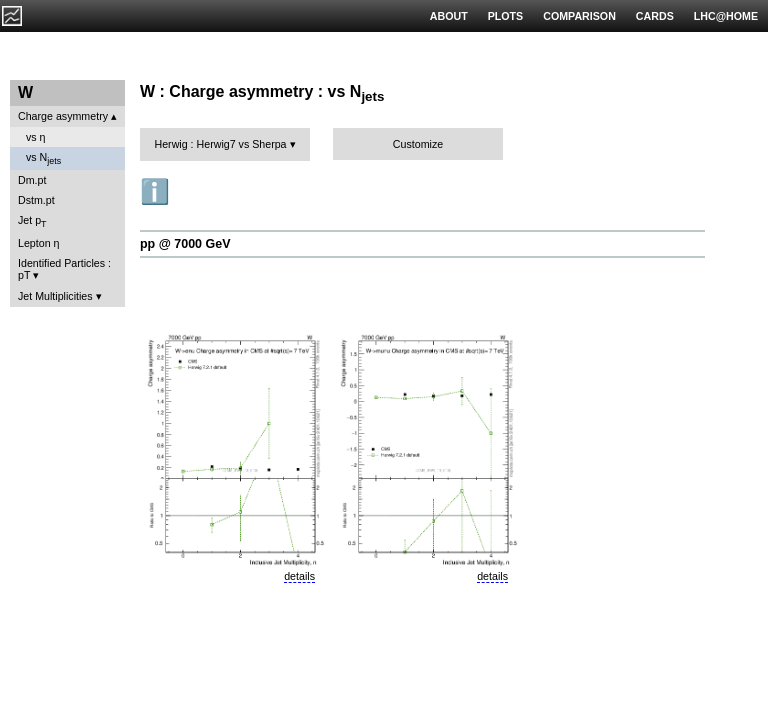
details (299, 576)
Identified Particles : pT (64, 269)
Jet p (32, 221)
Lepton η (38, 243)
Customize (418, 144)
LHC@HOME (726, 16)
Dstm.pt (36, 200)
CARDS (655, 16)
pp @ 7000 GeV (185, 244)
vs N (43, 158)
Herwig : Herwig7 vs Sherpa (220, 144)
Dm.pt (32, 180)
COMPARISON (579, 16)
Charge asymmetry (63, 116)
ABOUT (449, 16)
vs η (36, 137)
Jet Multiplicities (55, 296)
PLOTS (506, 16)
